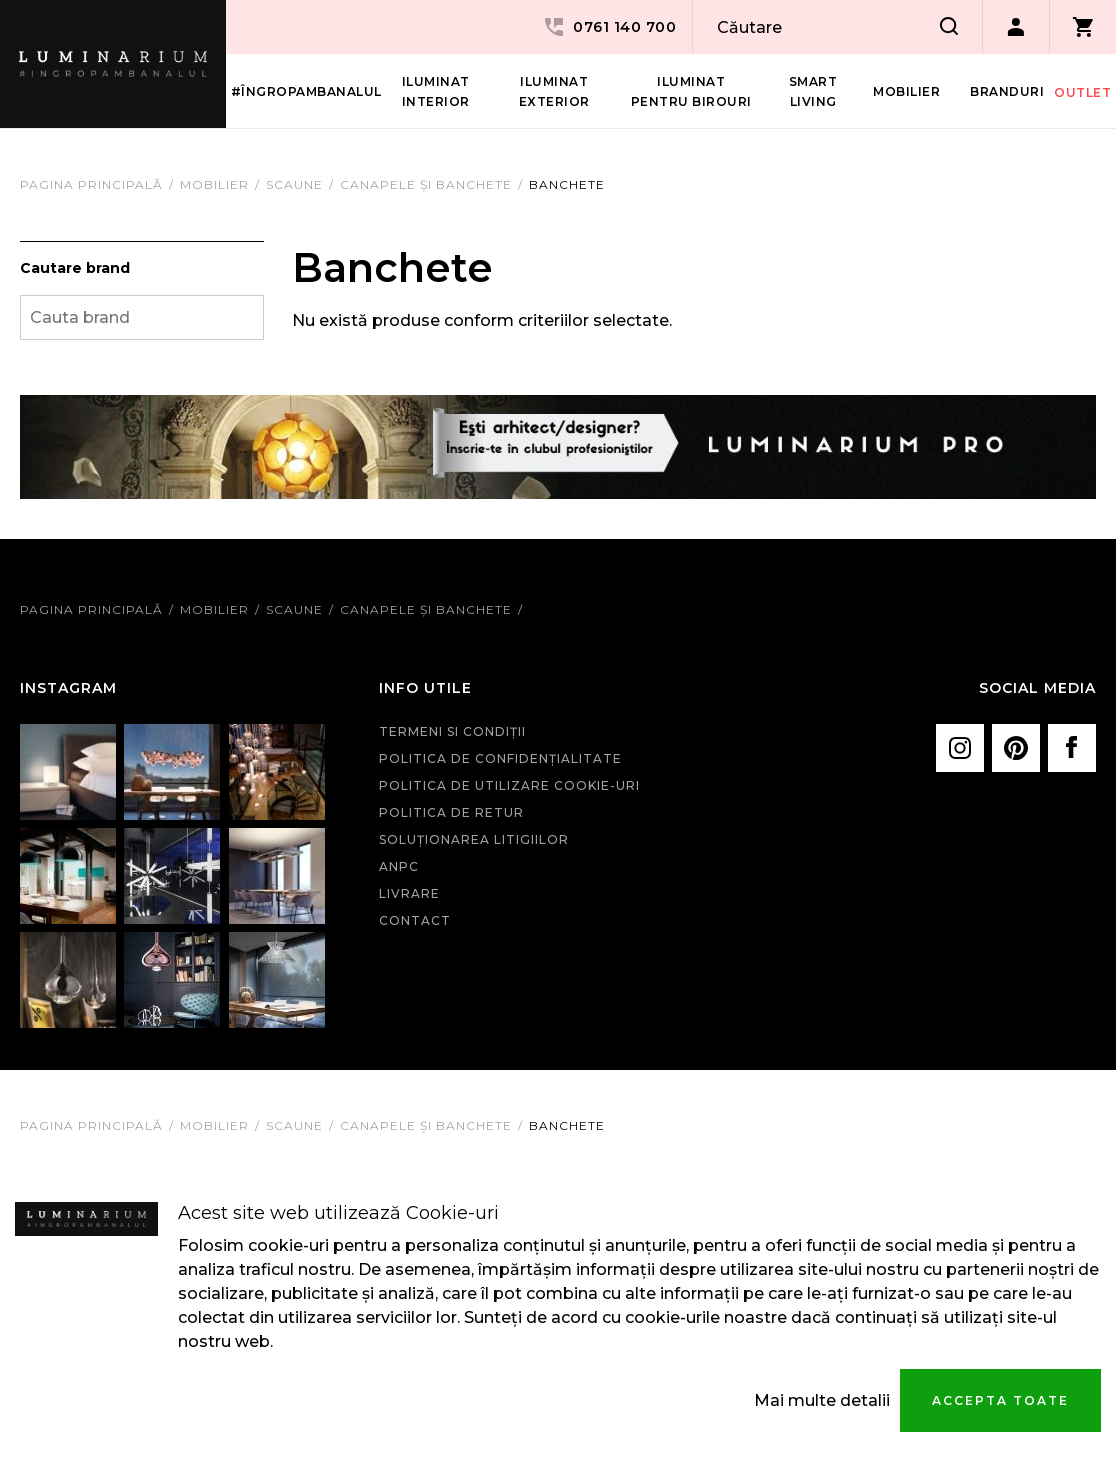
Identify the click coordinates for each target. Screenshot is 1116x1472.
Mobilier (906, 91)
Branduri (1007, 91)
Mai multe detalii (822, 1400)
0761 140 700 (609, 27)
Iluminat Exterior (554, 91)
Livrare (409, 893)
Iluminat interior (436, 91)
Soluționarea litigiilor (474, 839)
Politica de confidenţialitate (500, 758)
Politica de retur (451, 812)
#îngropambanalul (306, 91)
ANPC (399, 866)
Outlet (1082, 92)
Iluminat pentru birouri (691, 91)
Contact (415, 920)
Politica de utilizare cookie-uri (509, 785)
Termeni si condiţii (452, 731)
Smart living (813, 91)
